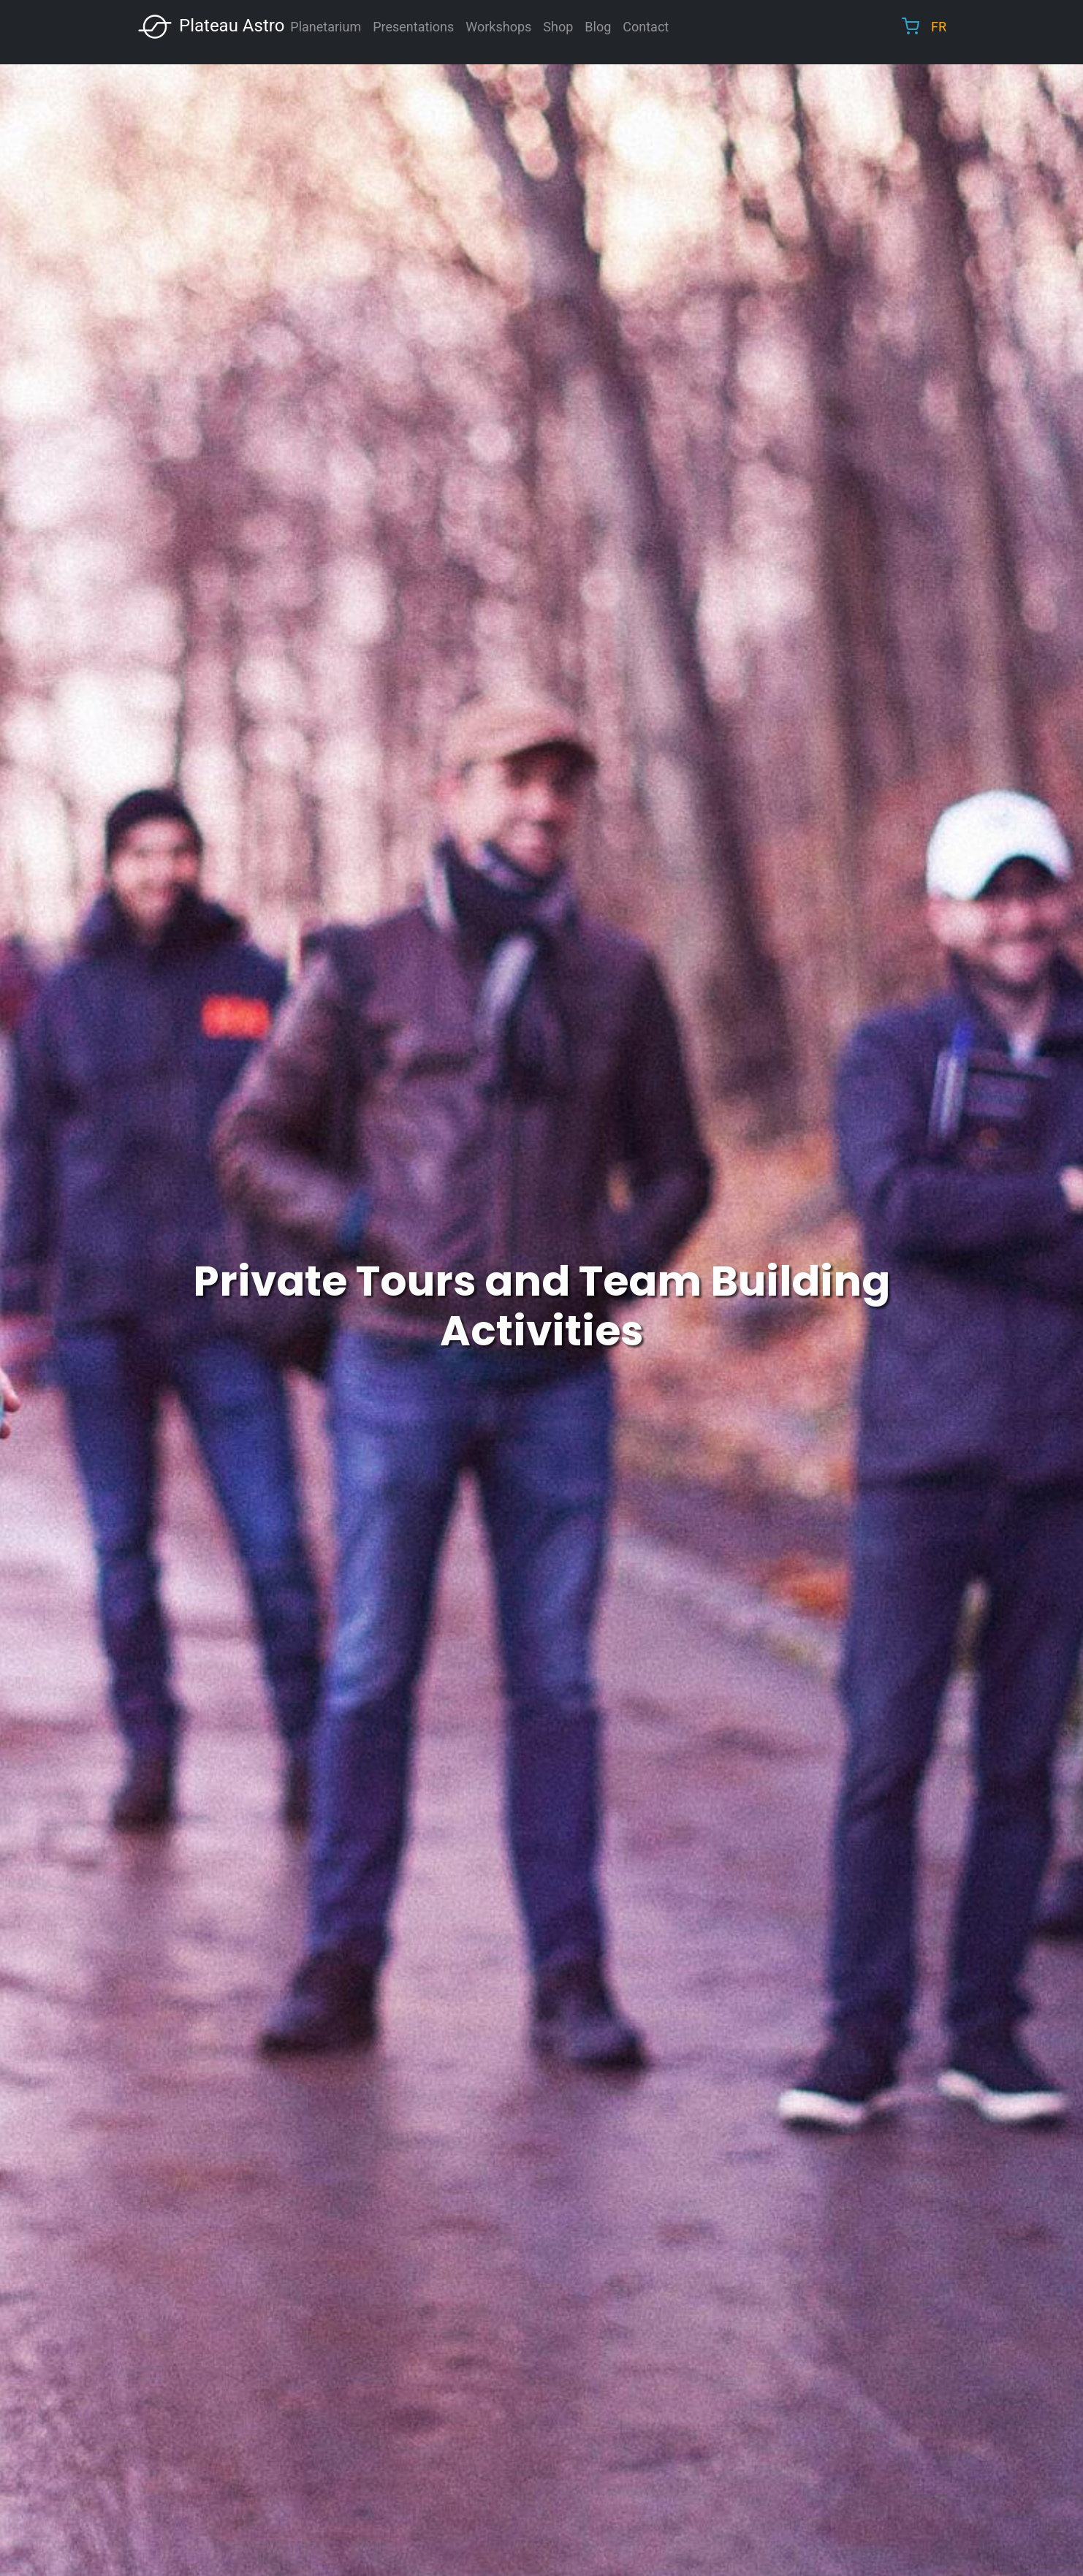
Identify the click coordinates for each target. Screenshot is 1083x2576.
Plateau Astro (210, 27)
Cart (910, 26)
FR (938, 26)
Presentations (413, 26)
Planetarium (325, 26)
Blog (598, 26)
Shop (558, 26)
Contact (646, 26)
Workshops (498, 26)
